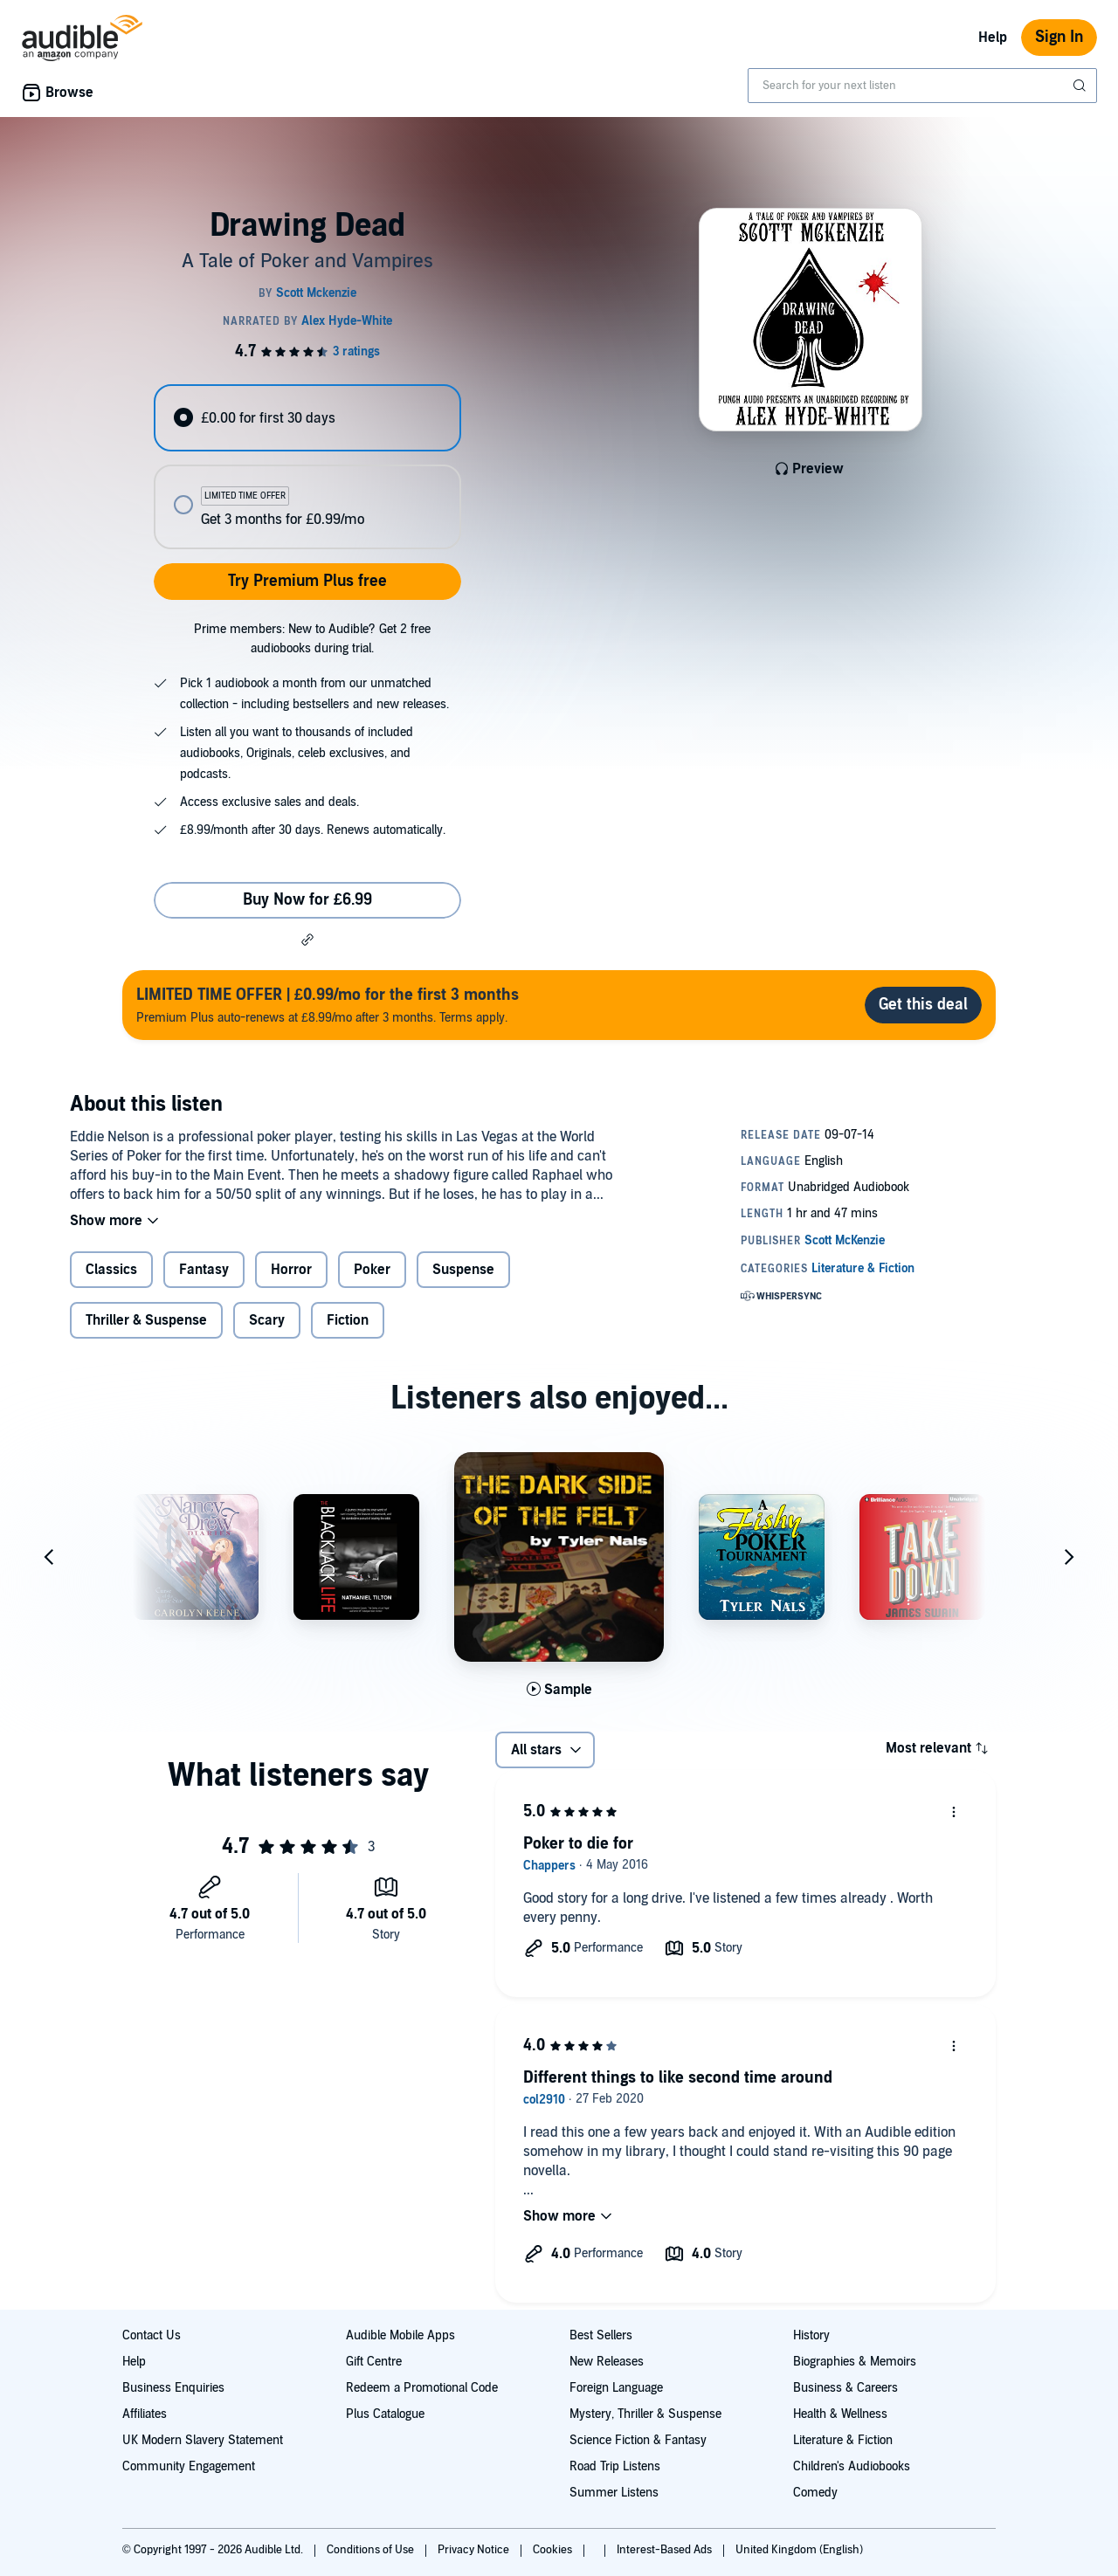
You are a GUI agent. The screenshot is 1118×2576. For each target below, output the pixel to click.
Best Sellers (600, 2335)
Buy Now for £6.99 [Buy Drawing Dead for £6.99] (307, 900)
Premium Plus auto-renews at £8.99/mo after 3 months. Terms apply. (327, 1004)
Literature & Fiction (843, 2440)
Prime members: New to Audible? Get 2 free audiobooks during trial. (312, 639)
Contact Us (151, 2335)
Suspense (463, 1269)
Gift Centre (374, 2361)
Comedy (815, 2492)
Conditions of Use (372, 2550)
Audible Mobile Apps (400, 2335)
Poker (372, 1269)
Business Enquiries (173, 2387)
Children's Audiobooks (851, 2466)
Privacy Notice (475, 2550)
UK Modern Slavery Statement (202, 2440)
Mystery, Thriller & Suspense (645, 2414)
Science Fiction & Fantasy (638, 2440)
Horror (291, 1269)
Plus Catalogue (385, 2414)
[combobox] (922, 85)
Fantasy (204, 1269)
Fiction (348, 1320)
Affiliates (144, 2414)
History (811, 2335)
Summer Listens (614, 2492)
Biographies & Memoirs (854, 2361)
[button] (307, 940)
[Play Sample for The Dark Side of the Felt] (559, 1690)
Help (992, 37)
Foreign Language (616, 2387)
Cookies (554, 2550)
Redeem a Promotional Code (422, 2387)
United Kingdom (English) (799, 2550)
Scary (267, 1320)
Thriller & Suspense (146, 1320)
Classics (111, 1269)
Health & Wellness (840, 2414)
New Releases (606, 2361)
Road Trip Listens (614, 2466)
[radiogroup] (307, 466)
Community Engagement (188, 2466)
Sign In (1059, 37)
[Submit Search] (1081, 85)
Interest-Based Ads (665, 2550)
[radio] (307, 417)
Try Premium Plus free (307, 581)
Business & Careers (845, 2387)
